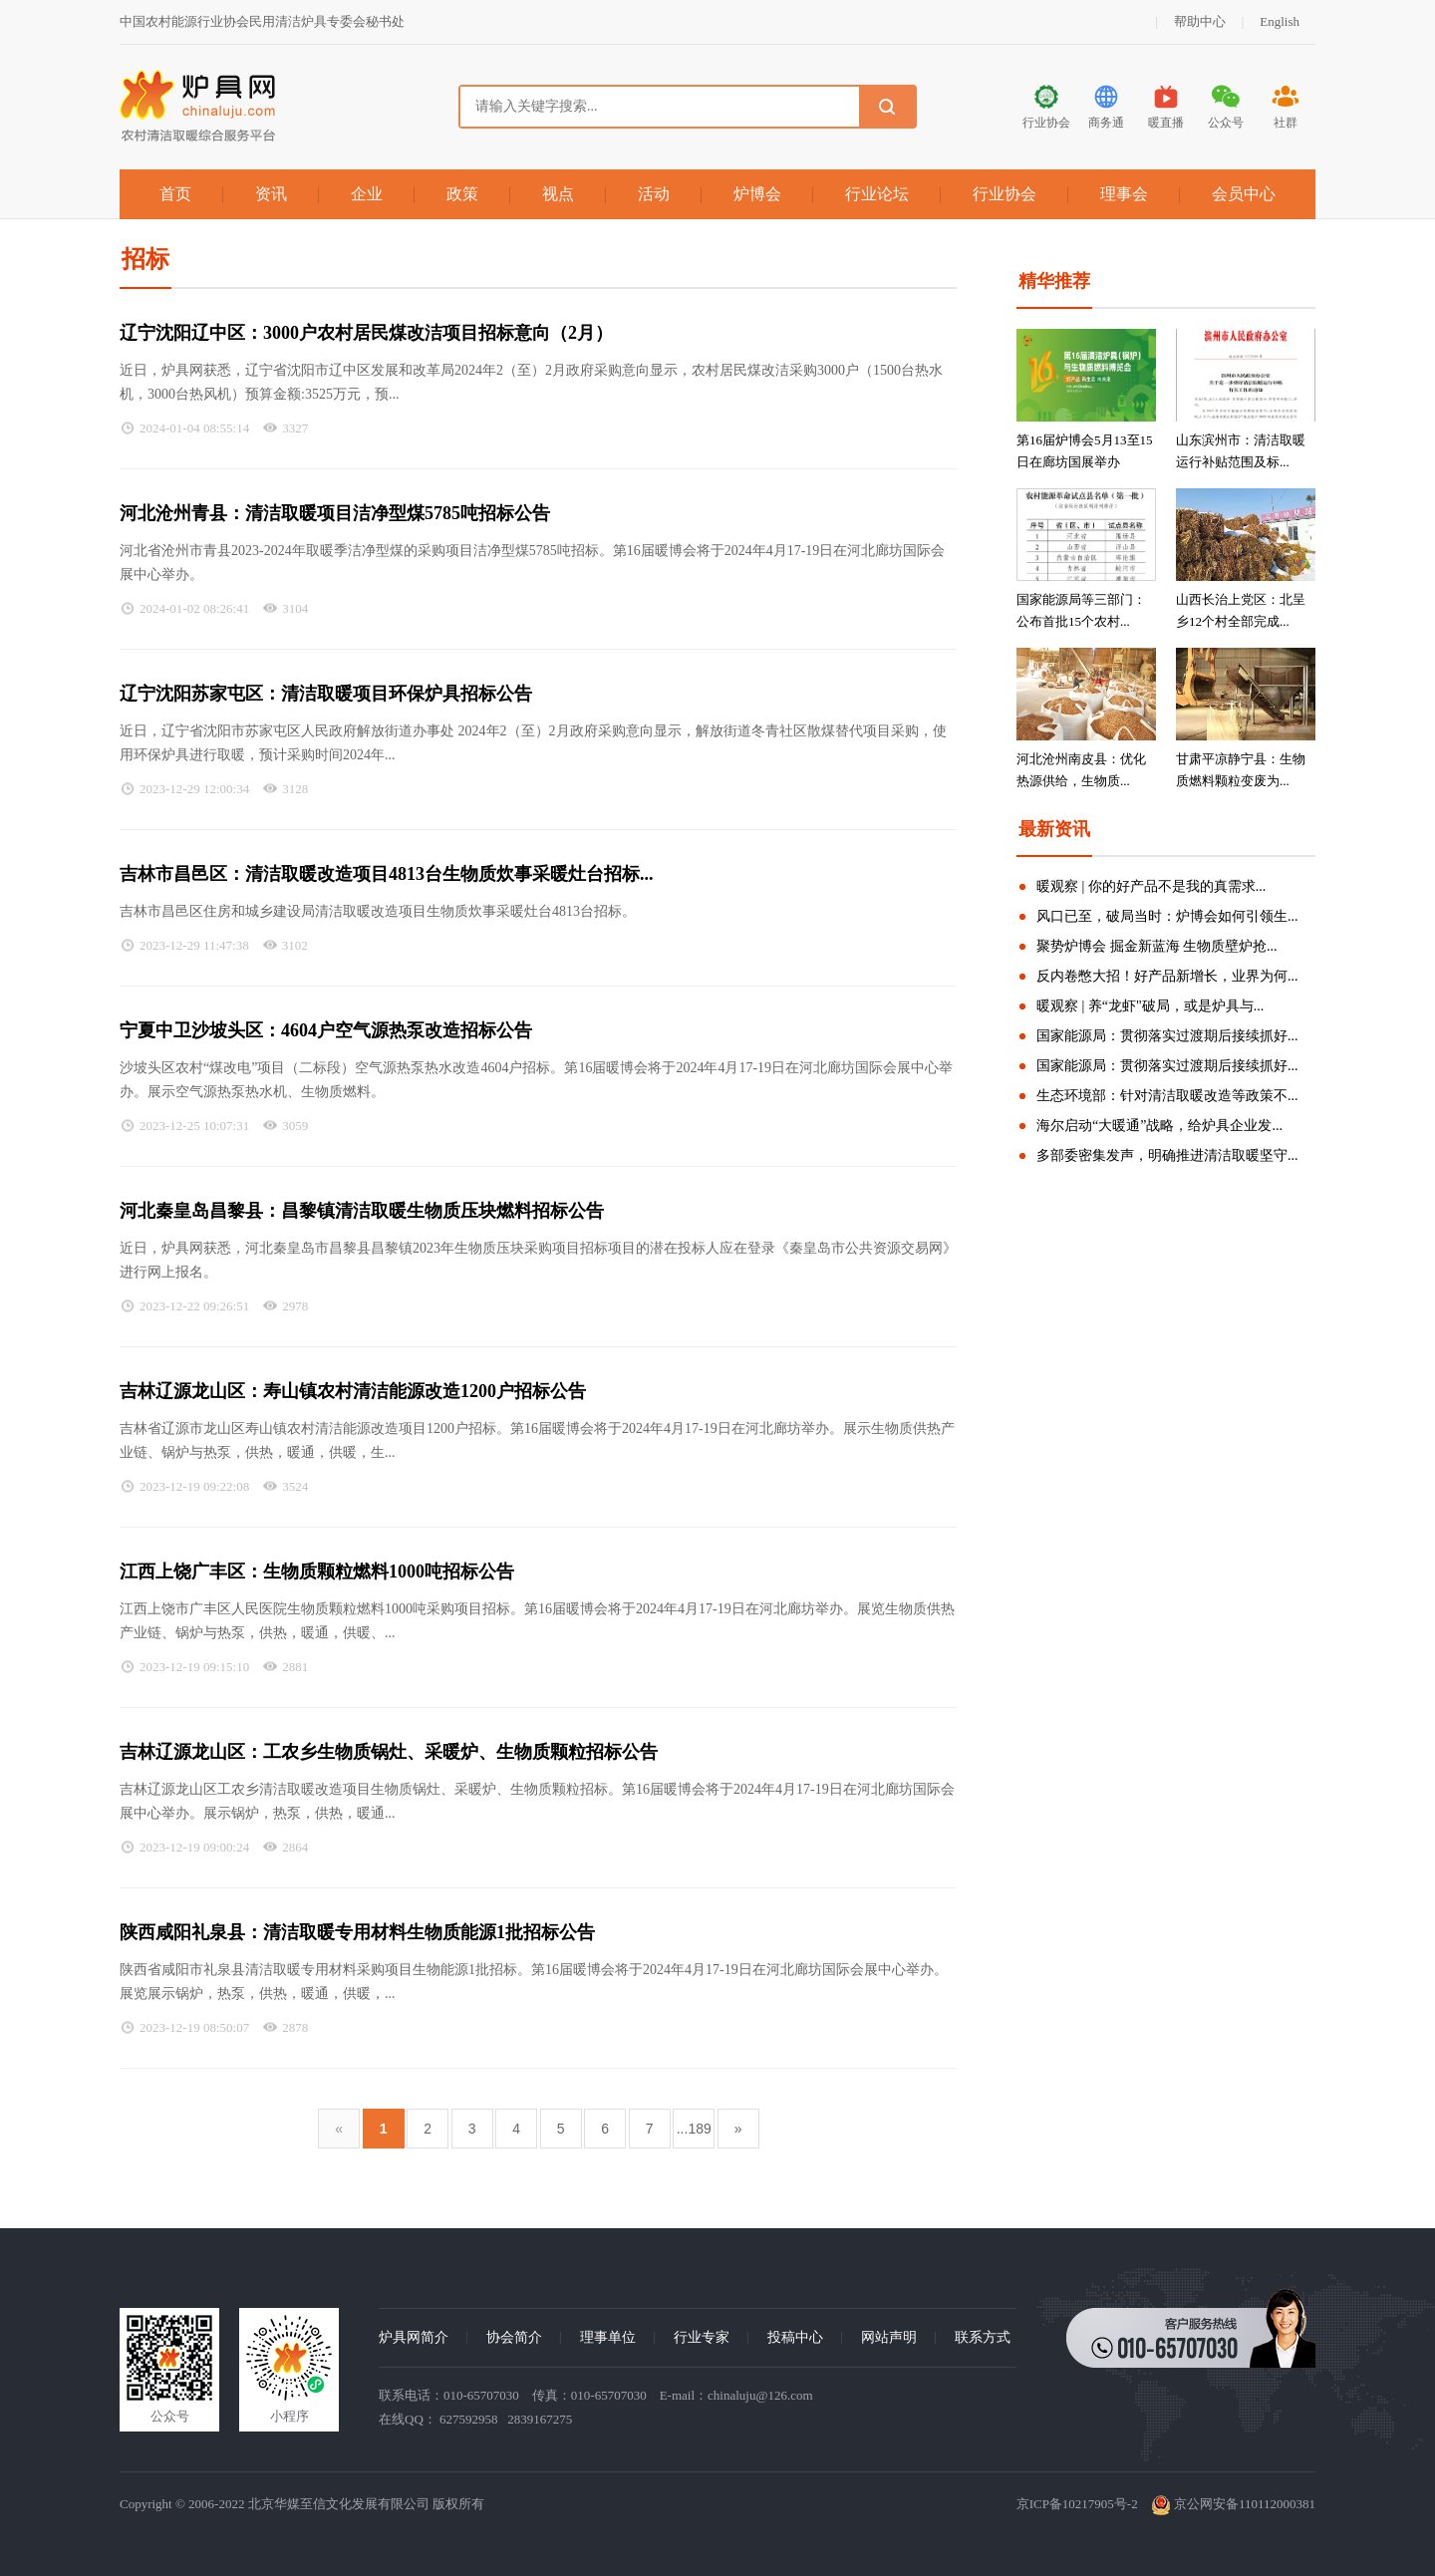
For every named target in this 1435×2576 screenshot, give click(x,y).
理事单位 (608, 2337)
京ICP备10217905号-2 (1077, 2503)
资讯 (271, 193)
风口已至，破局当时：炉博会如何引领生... (1167, 916)
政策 (462, 193)
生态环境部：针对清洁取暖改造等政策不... (1167, 1095)
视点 (558, 193)
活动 (654, 193)
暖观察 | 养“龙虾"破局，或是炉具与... (1150, 1006)
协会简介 (514, 2337)
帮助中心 (1200, 21)
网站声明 (889, 2337)
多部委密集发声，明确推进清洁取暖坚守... (1167, 1155)
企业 (367, 193)
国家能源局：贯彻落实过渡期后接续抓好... (1167, 1035)
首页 (175, 193)
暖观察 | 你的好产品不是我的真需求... (1151, 886)
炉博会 (757, 193)
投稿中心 (795, 2337)
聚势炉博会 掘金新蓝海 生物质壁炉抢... (1157, 946)
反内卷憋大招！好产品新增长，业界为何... (1167, 976)
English (1279, 21)
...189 (694, 2129)
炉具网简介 (413, 2337)
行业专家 (701, 2337)
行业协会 (1004, 193)
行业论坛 (877, 193)
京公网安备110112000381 (1233, 2503)
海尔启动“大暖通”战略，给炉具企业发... (1159, 1125)
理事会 (1124, 193)
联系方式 (982, 2337)
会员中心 (1244, 193)
